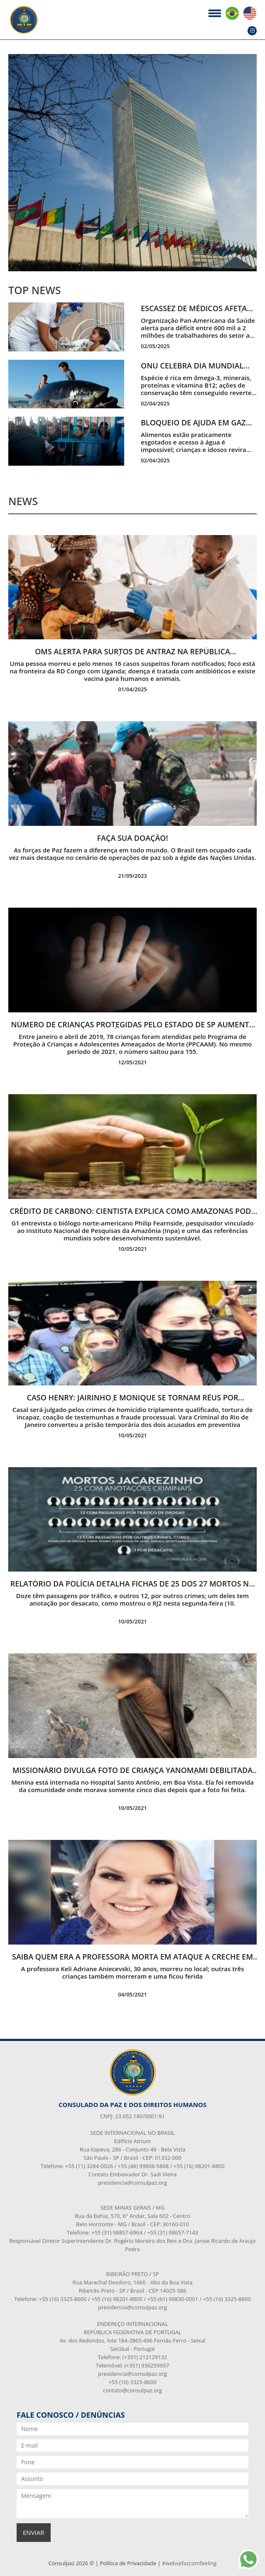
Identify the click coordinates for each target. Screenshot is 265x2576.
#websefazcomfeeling (189, 2563)
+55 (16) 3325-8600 (132, 2382)
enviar (33, 2532)
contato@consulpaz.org (132, 2390)
